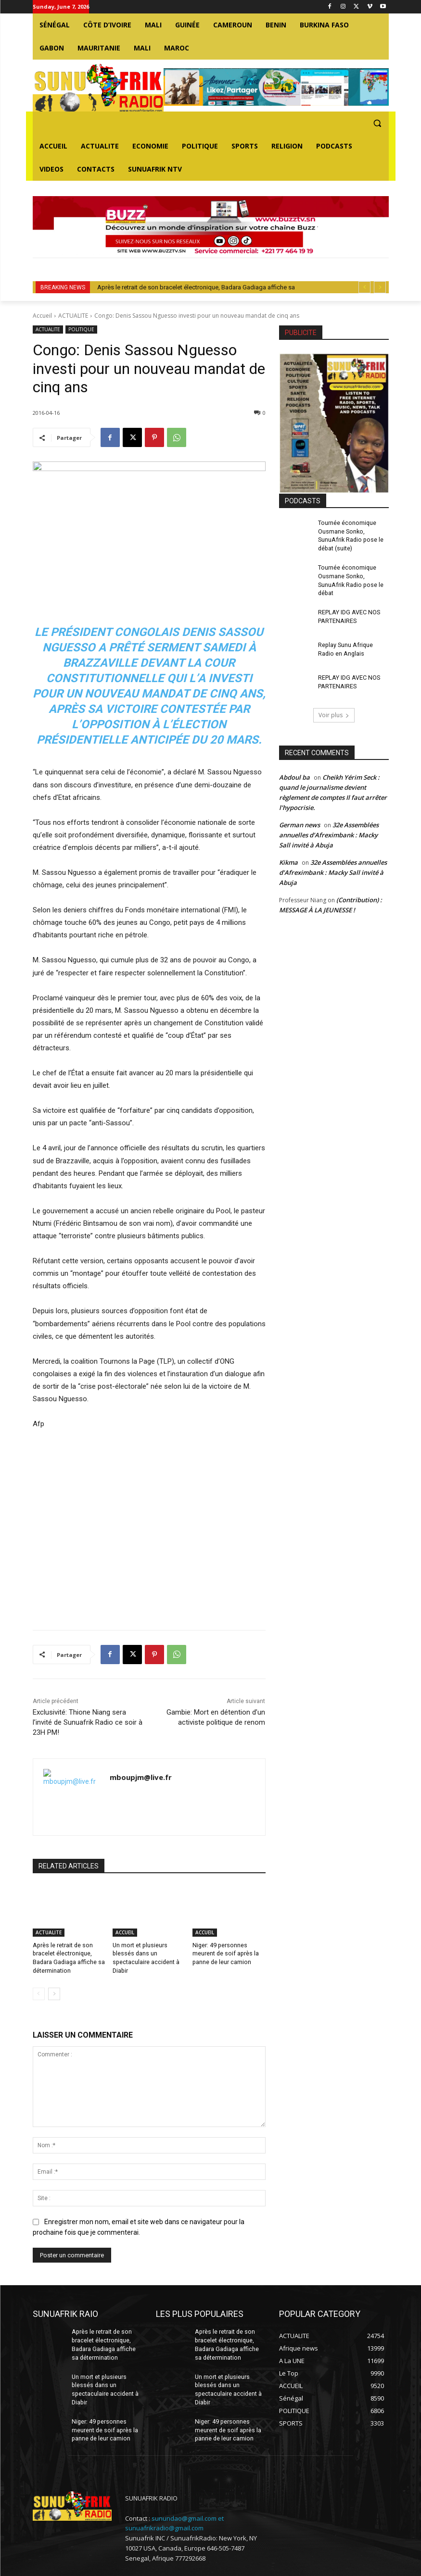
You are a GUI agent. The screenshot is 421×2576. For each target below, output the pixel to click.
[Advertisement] (149, 1524)
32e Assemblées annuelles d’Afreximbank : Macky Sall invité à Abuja (329, 831)
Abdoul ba (294, 773)
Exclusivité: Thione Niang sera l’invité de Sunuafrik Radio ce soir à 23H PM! (87, 1722)
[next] (380, 287)
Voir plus (334, 711)
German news (299, 821)
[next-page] (54, 1992)
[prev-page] (39, 1992)
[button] (377, 123)
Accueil (42, 315)
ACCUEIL (124, 1932)
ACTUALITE (73, 315)
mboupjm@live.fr (141, 1777)
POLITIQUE (81, 329)
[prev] (364, 287)
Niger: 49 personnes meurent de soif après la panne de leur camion (224, 1953)
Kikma (288, 858)
